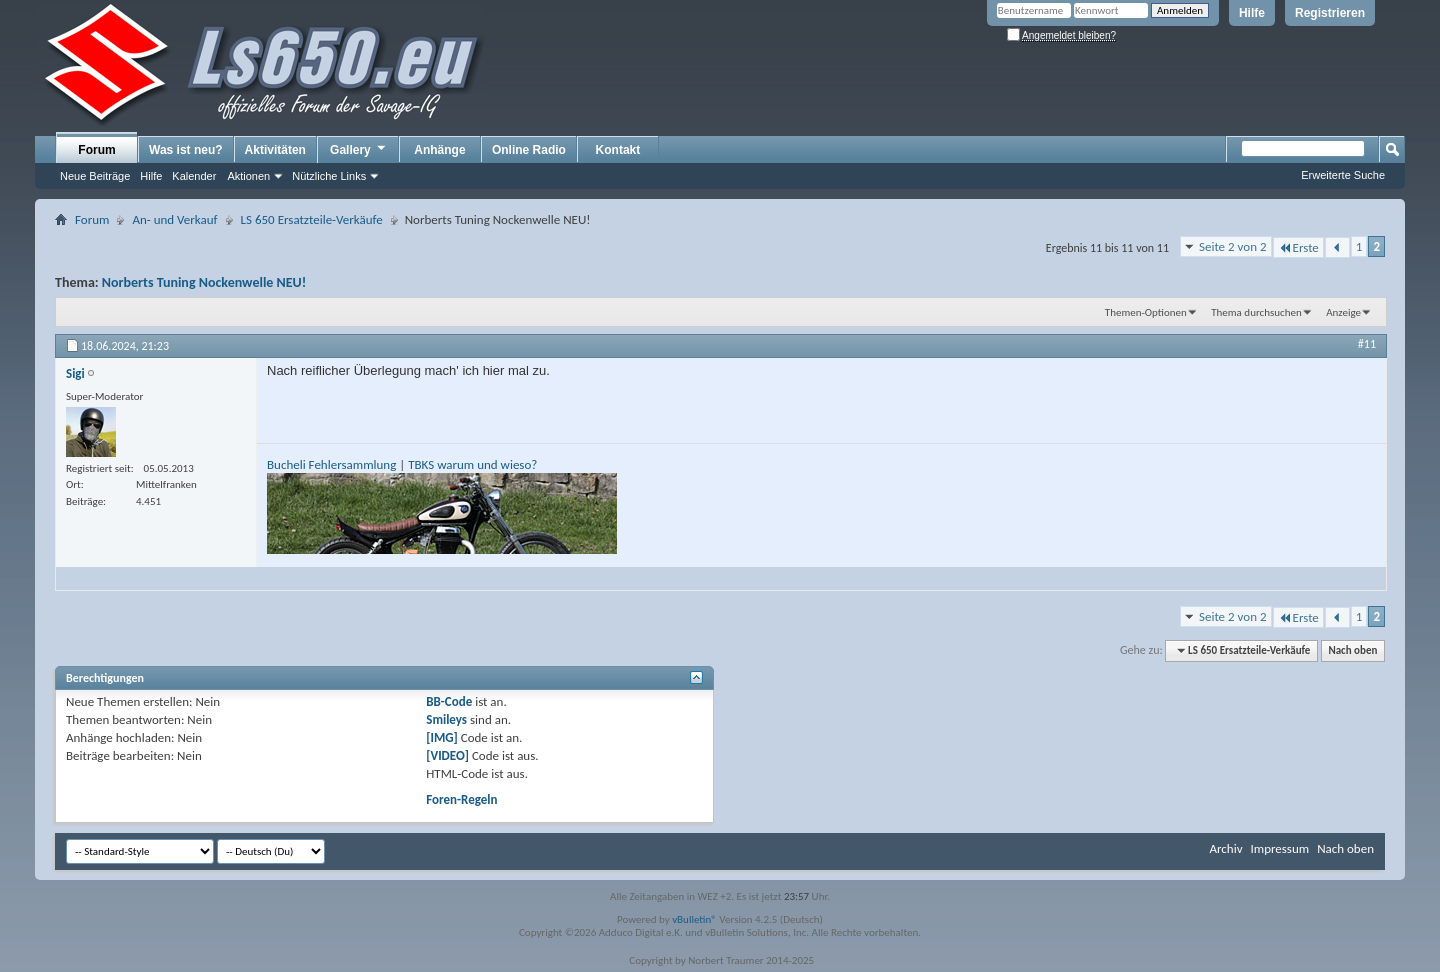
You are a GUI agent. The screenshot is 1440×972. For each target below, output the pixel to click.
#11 (1367, 344)
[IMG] (442, 737)
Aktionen (248, 176)
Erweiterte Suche (1343, 175)
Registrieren (1330, 13)
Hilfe (1252, 13)
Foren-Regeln (461, 799)
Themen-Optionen (1146, 312)
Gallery (359, 149)
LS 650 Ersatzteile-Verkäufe (312, 219)
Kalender (194, 176)
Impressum (1279, 848)
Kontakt (618, 150)
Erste (1298, 247)
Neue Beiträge (95, 176)
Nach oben (1352, 650)
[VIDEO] (447, 755)
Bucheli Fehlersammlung (331, 464)
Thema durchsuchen (1256, 312)
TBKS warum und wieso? (472, 464)
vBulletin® (694, 919)
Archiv (1225, 848)
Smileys (446, 719)
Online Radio (529, 150)
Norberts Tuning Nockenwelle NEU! (204, 282)
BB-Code (449, 701)
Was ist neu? (186, 150)
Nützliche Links (329, 176)
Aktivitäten (275, 150)
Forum (96, 150)
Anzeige (1343, 312)
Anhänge (439, 150)
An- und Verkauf (174, 219)
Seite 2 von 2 (1233, 246)
